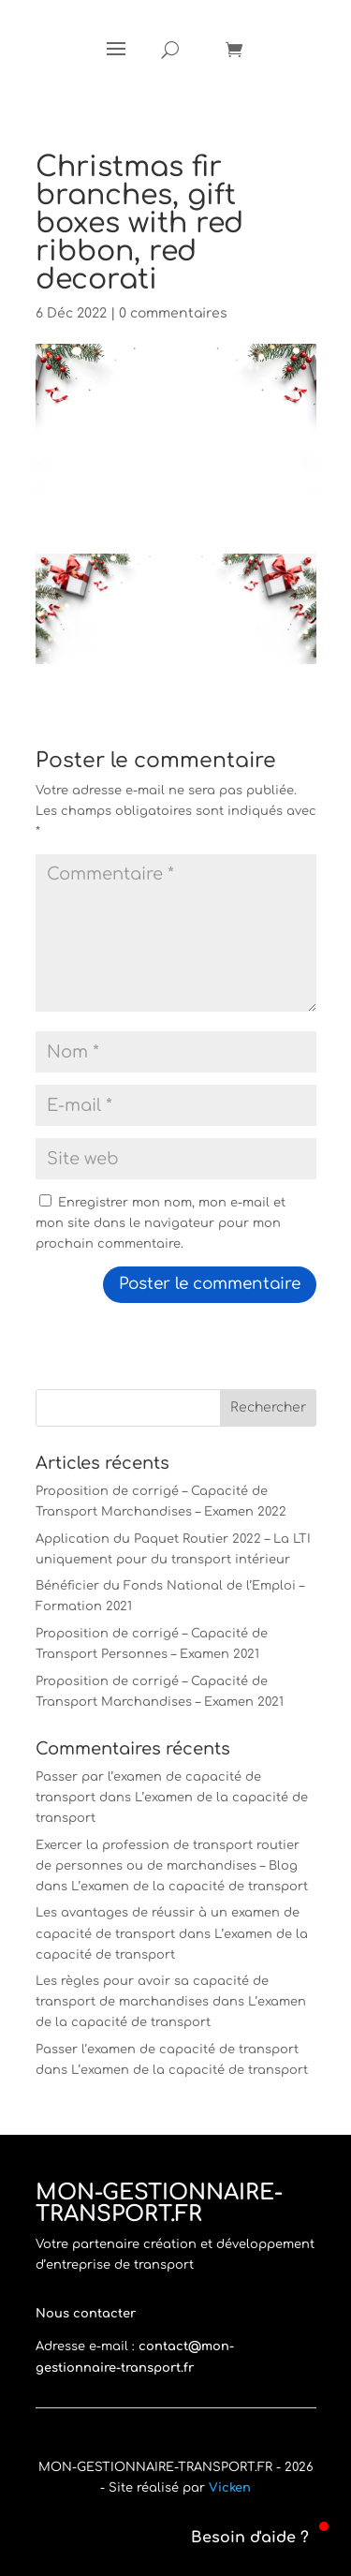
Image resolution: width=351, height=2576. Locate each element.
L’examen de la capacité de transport (189, 1886)
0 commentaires (173, 313)
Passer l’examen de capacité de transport (167, 2049)
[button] (238, 2537)
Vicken (230, 2488)
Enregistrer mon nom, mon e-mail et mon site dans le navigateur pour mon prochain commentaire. (160, 1223)
